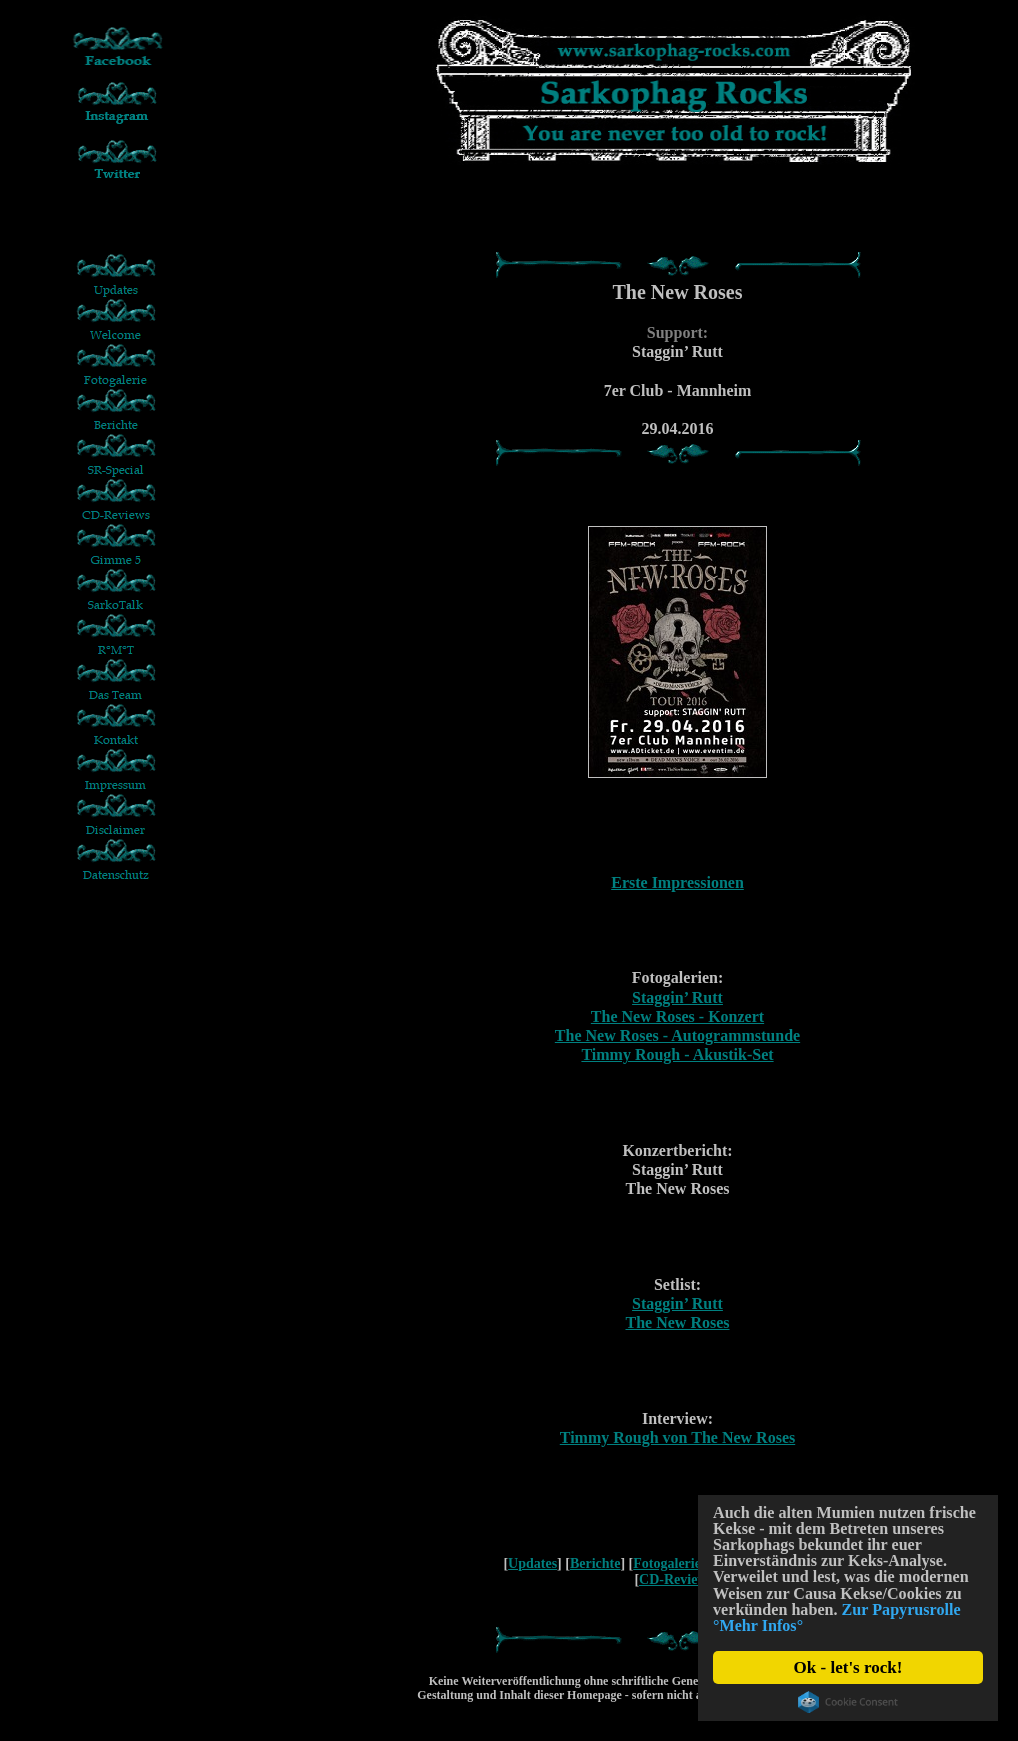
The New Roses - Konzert (677, 1016)
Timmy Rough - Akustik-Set (677, 1054)
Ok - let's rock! (848, 1667)
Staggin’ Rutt (677, 997)
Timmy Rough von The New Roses (677, 1437)
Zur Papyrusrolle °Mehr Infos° (825, 1625)
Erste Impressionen (677, 882)
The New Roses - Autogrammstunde (677, 1035)
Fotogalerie (667, 1563)
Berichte (595, 1563)
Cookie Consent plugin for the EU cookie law (848, 1702)
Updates (532, 1563)
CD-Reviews (676, 1579)
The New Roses (678, 1322)
